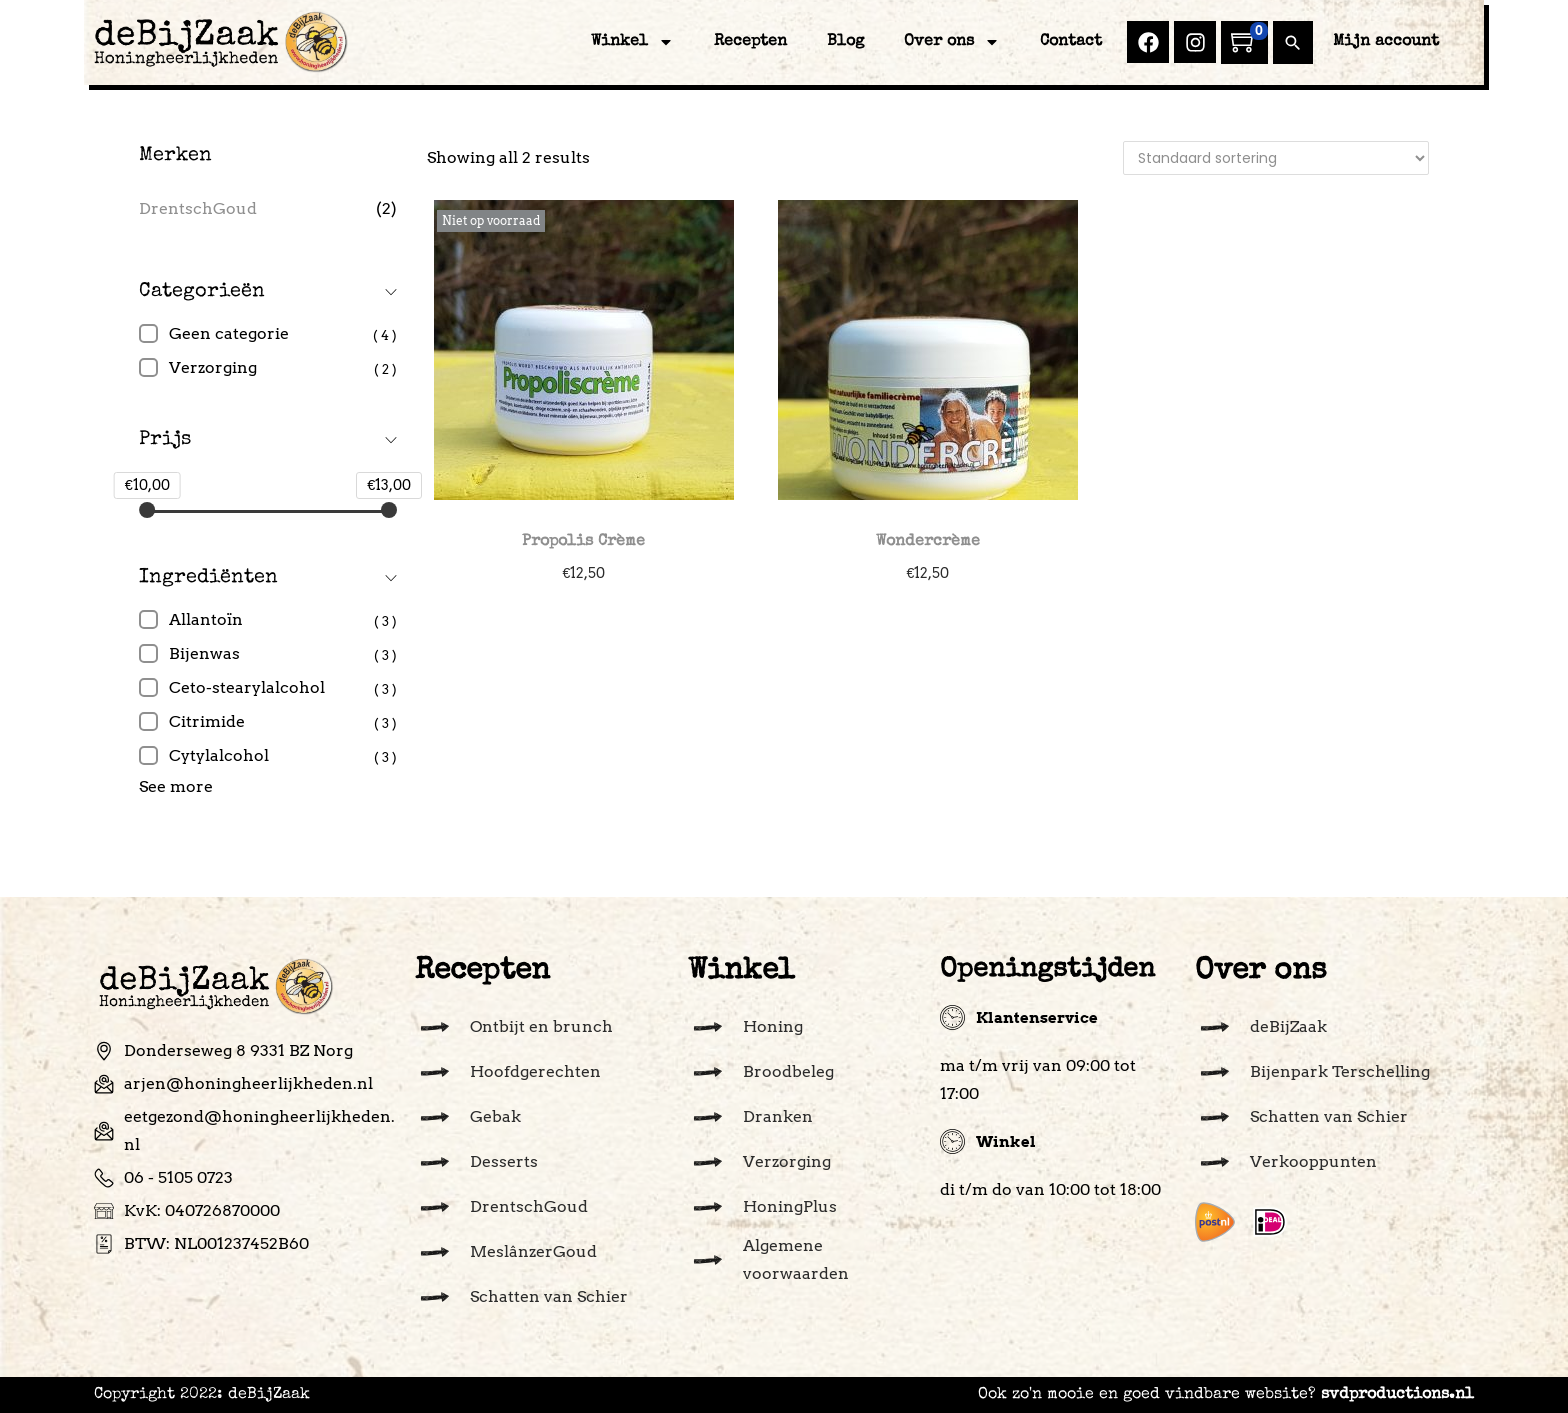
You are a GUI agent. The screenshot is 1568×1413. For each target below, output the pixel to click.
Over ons (952, 42)
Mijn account (1386, 42)
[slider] (147, 510)
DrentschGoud (198, 208)
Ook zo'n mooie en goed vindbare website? (1226, 1395)
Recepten (750, 42)
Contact (1071, 42)
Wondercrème (928, 542)
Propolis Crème (583, 542)
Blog (845, 42)
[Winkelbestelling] (1276, 158)
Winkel (632, 42)
